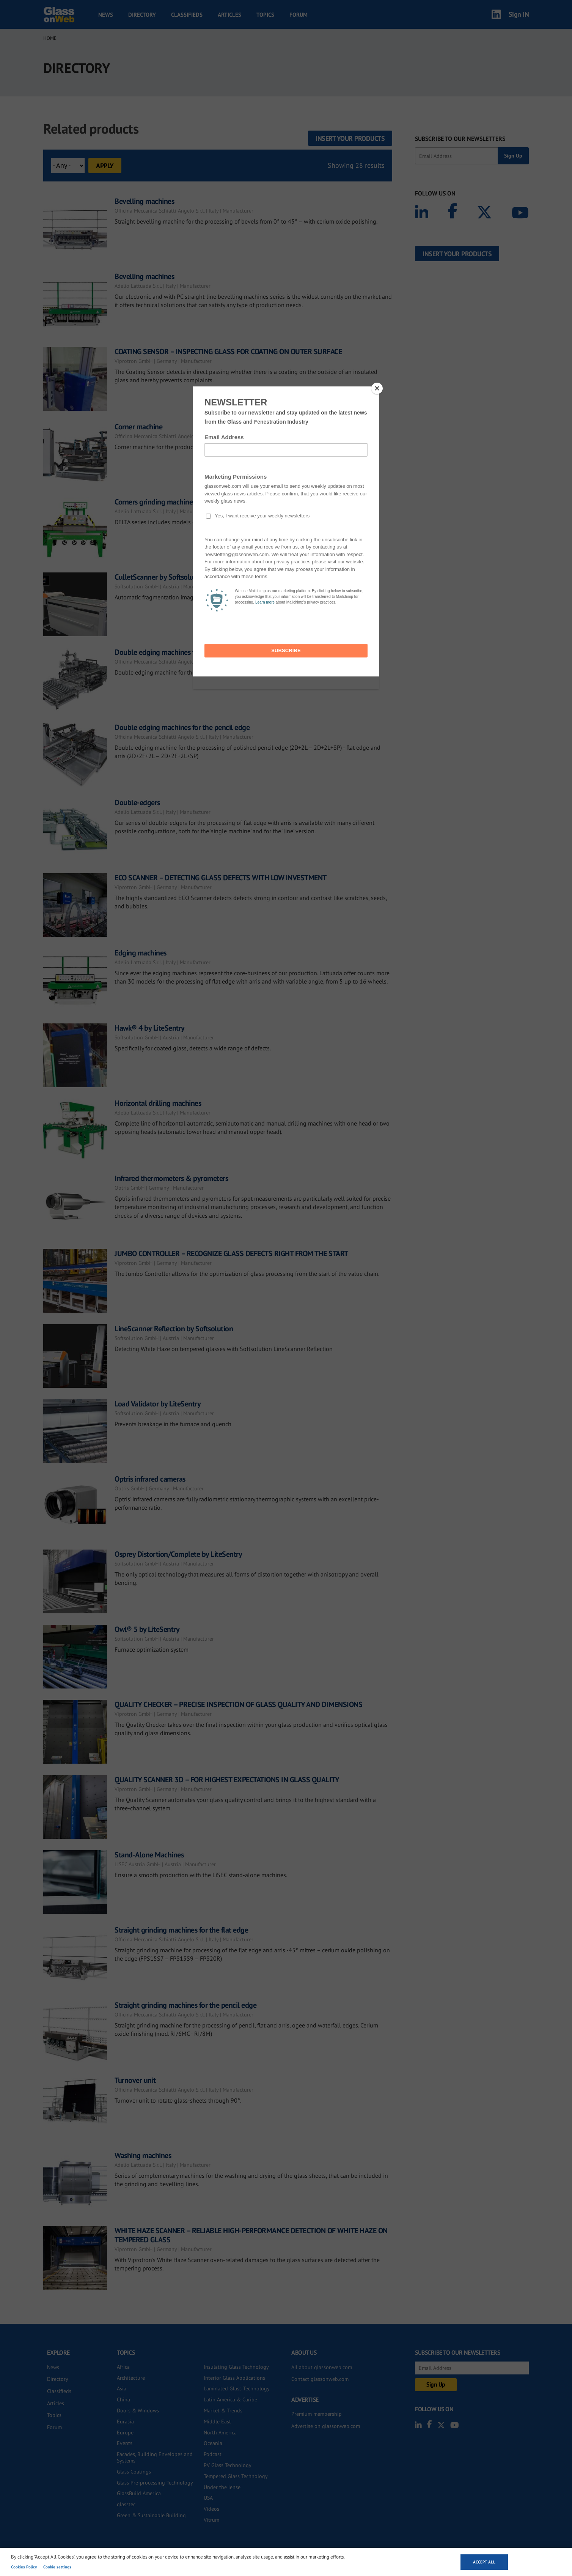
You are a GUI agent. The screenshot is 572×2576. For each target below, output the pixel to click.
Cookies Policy (24, 2567)
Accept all (484, 2562)
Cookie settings (57, 2567)
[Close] (377, 388)
